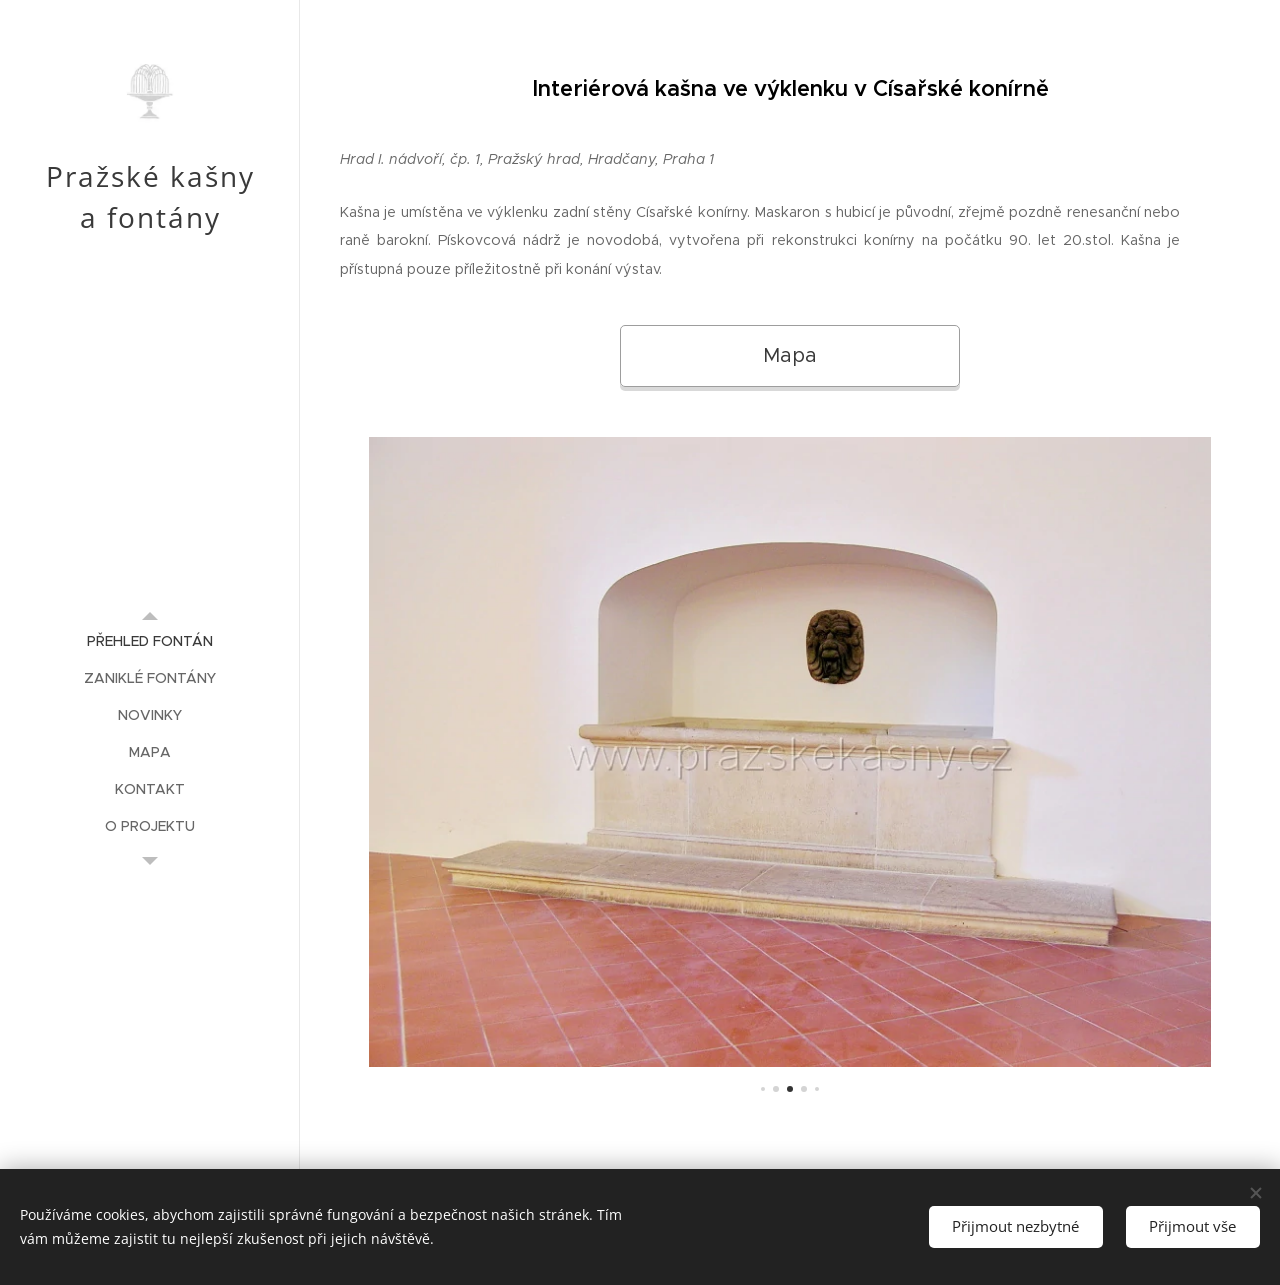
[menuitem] (150, 641)
